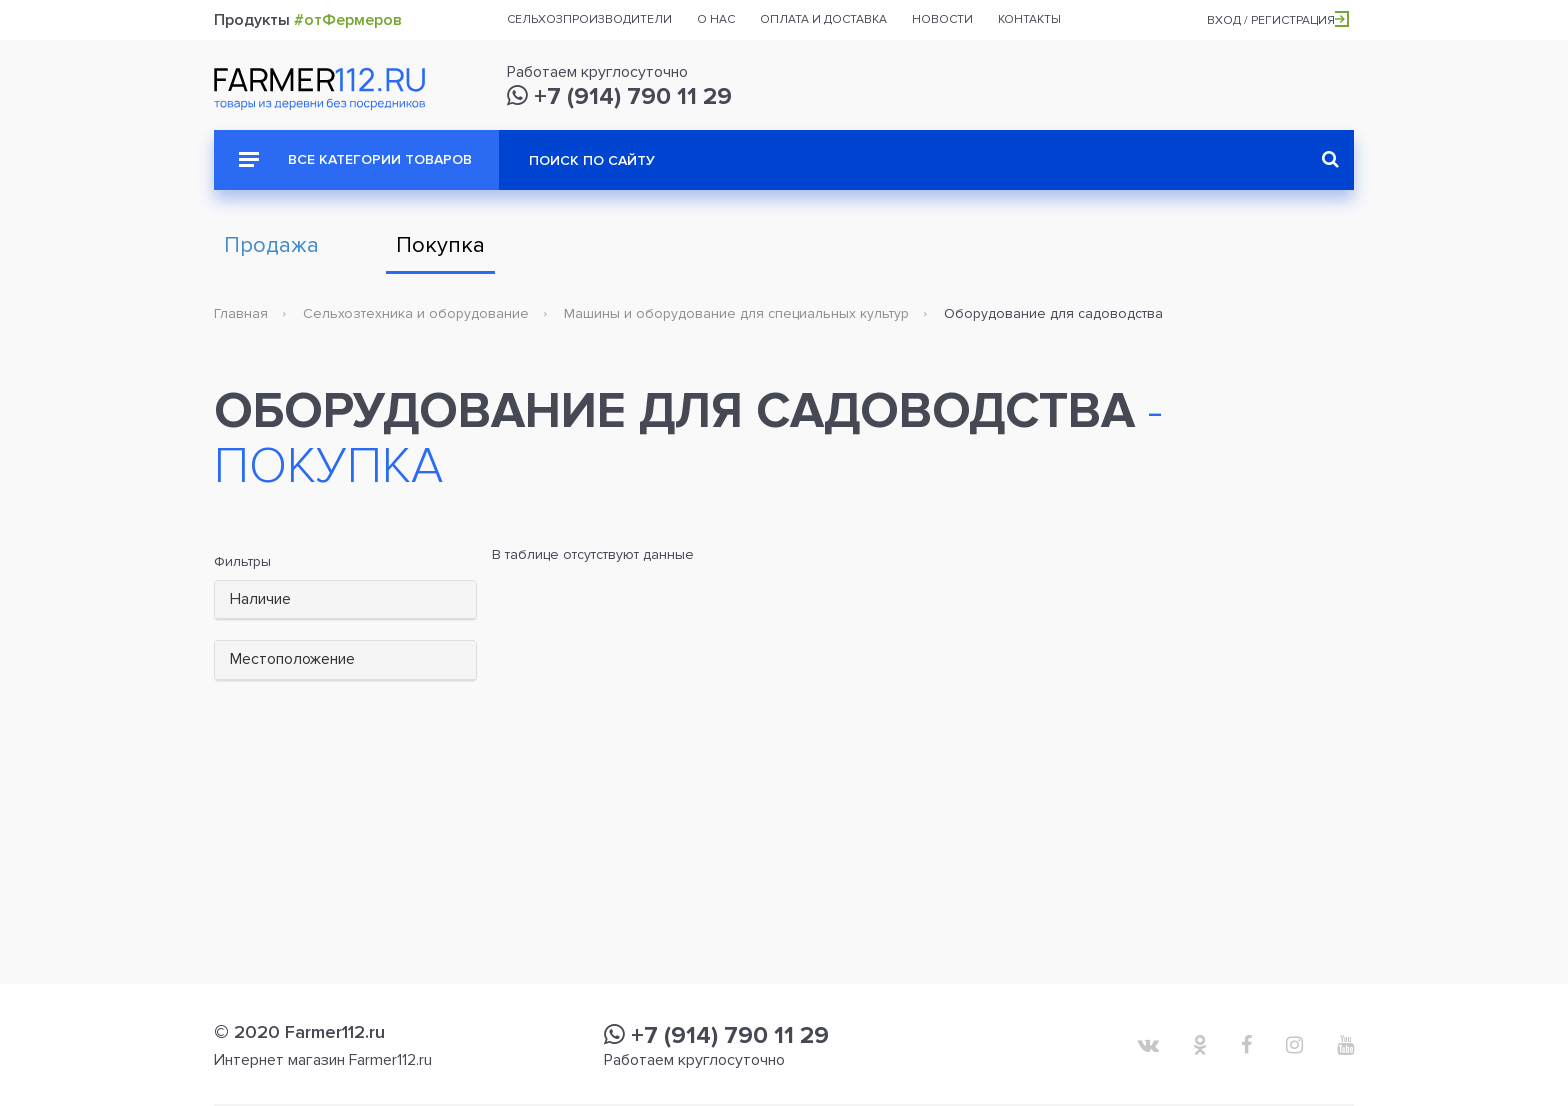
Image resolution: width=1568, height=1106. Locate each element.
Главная (241, 313)
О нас (716, 19)
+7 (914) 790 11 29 (619, 96)
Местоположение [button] (292, 659)
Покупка (440, 245)
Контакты (1029, 19)
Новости (942, 19)
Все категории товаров (355, 159)
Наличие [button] (260, 599)
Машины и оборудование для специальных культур (736, 313)
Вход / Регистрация (1278, 20)
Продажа (271, 245)
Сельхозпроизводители (589, 19)
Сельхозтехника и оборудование (416, 313)
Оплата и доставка (823, 19)
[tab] (345, 600)
